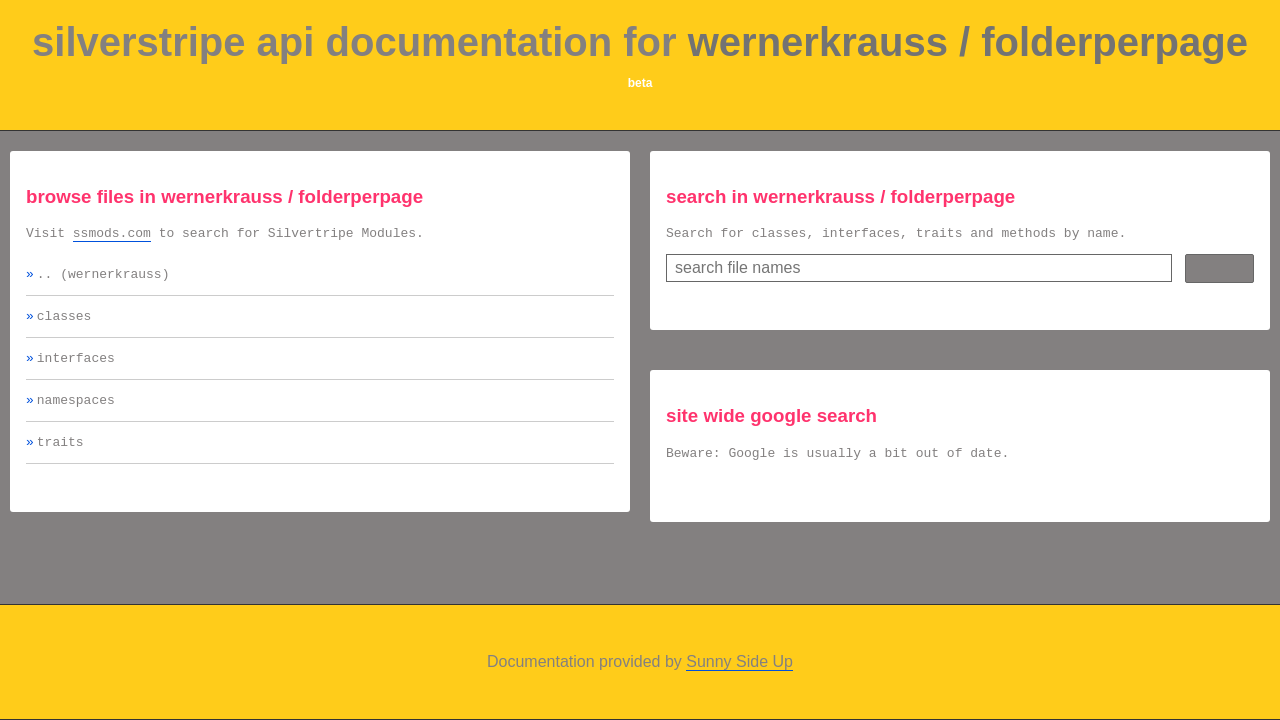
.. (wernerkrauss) (103, 279)
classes (64, 324)
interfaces (76, 369)
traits (60, 459)
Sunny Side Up (739, 661)
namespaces (76, 414)
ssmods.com (112, 235)
